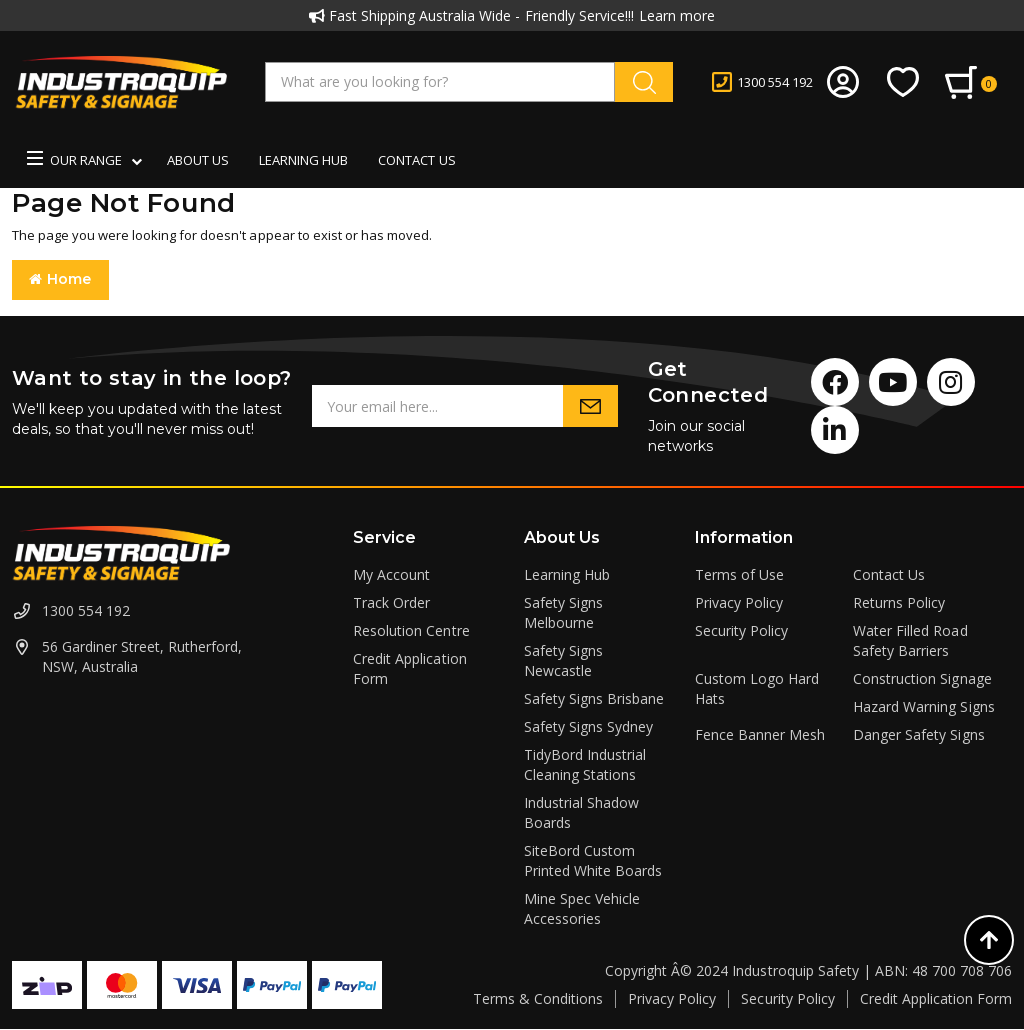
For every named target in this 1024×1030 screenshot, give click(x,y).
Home (60, 279)
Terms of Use (739, 574)
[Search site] (644, 82)
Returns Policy (899, 602)
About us (198, 160)
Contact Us (889, 574)
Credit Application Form (936, 998)
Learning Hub (303, 160)
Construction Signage (922, 678)
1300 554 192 (86, 610)
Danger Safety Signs (918, 734)
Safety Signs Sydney (588, 726)
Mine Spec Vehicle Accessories (582, 908)
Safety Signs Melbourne (563, 612)
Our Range (74, 160)
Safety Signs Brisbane (594, 698)
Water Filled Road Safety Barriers (910, 640)
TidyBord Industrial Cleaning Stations (585, 764)
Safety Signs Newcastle (563, 660)
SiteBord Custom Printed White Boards (593, 860)
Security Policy (741, 630)
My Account (391, 574)
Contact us (416, 160)
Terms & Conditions (538, 998)
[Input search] (440, 82)
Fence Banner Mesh (760, 734)
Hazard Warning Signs (923, 706)
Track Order (391, 602)
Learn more (677, 15)
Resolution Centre (411, 630)
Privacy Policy (739, 602)
